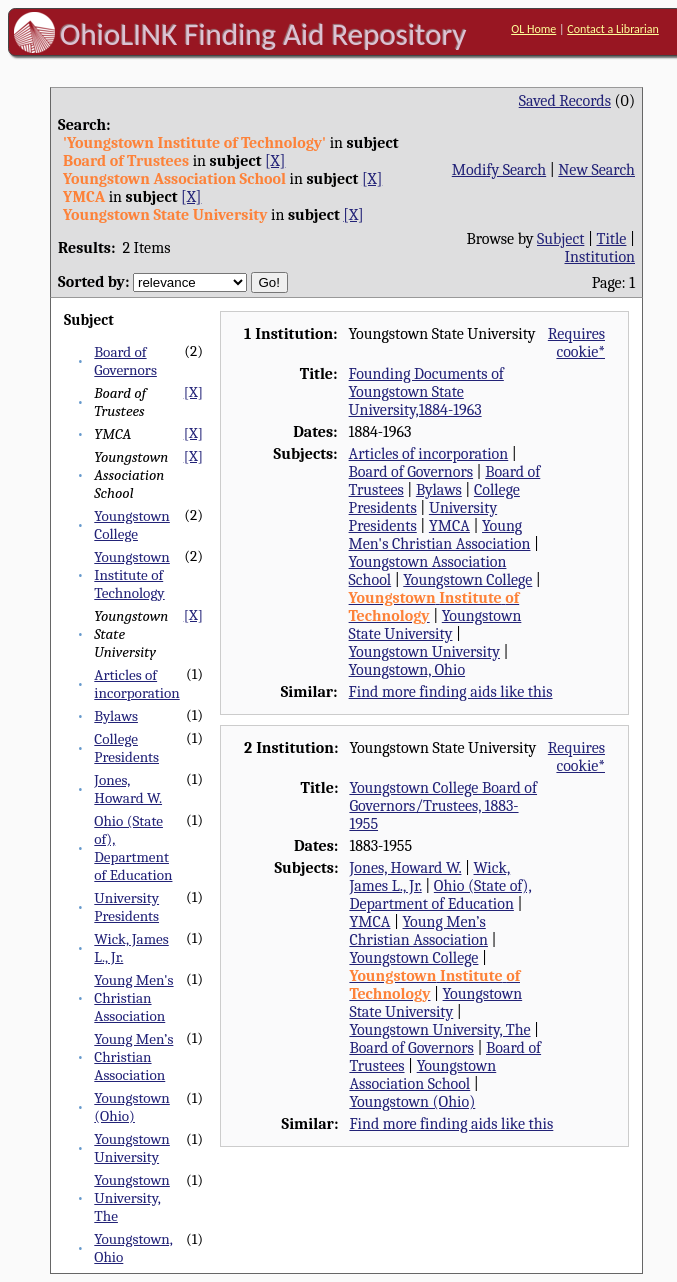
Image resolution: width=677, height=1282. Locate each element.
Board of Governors (125, 361)
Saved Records (565, 101)
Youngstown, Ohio (407, 670)
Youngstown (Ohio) (132, 1107)
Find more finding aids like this (451, 692)
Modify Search (499, 170)
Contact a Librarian (613, 29)
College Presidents (126, 748)
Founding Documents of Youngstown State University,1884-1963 (426, 392)
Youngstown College (132, 525)
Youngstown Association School (422, 1075)
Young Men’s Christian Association (133, 1057)
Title (611, 239)
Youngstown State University (435, 625)
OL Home (533, 29)
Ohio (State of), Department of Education (133, 848)
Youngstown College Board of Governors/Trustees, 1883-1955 (443, 806)
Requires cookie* (576, 343)
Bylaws (116, 716)
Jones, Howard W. (128, 789)
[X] (275, 161)
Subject (560, 239)
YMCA (449, 526)
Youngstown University (132, 1148)
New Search (596, 170)
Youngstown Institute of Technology (132, 575)
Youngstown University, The (132, 1198)
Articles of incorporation (136, 684)
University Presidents (126, 907)
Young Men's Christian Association (133, 998)
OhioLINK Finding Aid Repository (263, 34)
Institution (600, 257)
